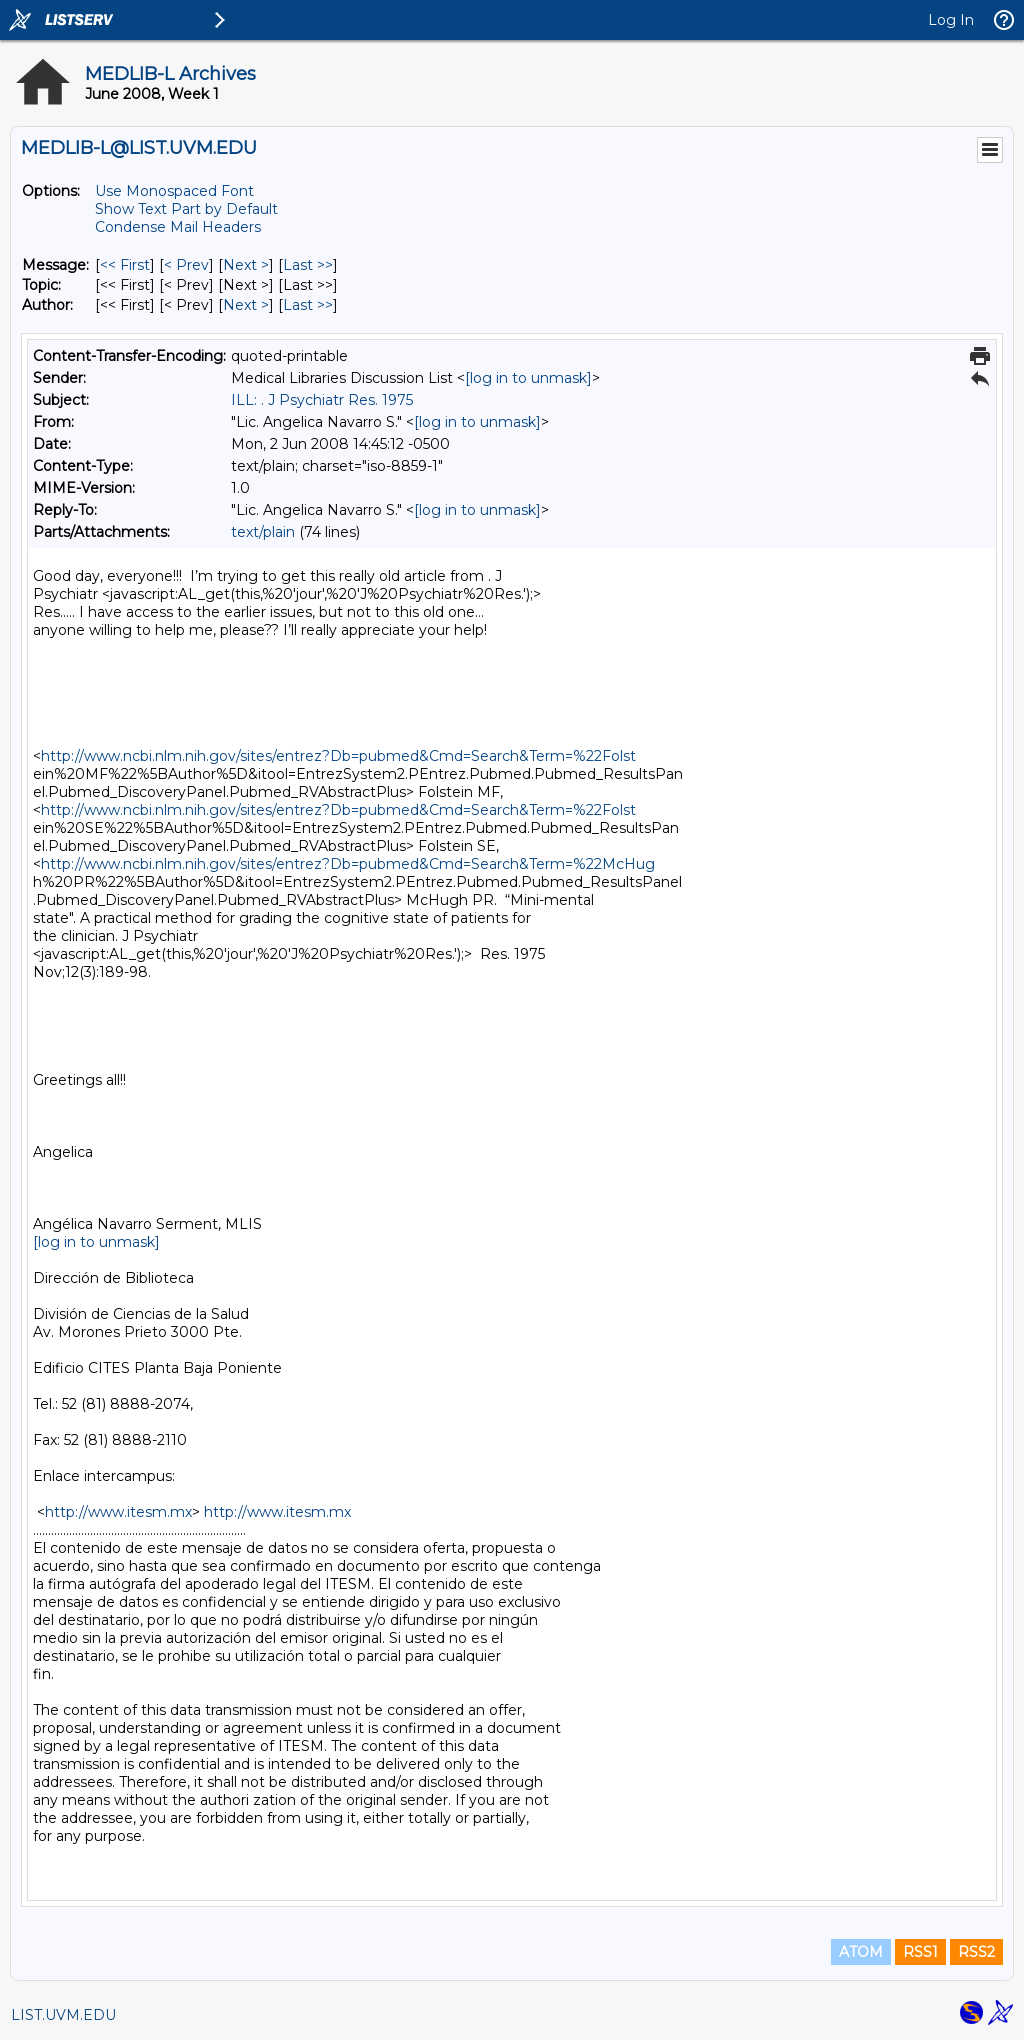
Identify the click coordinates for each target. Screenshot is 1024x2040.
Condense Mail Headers (178, 227)
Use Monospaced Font (174, 191)
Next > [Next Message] (246, 265)
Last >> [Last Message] (308, 265)
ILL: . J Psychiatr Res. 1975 (322, 400)
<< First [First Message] (125, 265)
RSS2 (976, 1952)
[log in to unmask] (528, 378)
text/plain (263, 532)
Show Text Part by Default (186, 209)
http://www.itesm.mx (118, 1512)
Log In (951, 20)
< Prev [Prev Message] (186, 265)
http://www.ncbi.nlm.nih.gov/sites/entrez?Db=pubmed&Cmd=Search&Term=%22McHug (348, 864)
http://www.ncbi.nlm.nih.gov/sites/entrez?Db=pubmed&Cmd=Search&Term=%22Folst (338, 756)
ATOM (861, 1952)
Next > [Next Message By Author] (246, 305)
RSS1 (920, 1952)
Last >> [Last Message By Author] (308, 305)
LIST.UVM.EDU (63, 2015)
